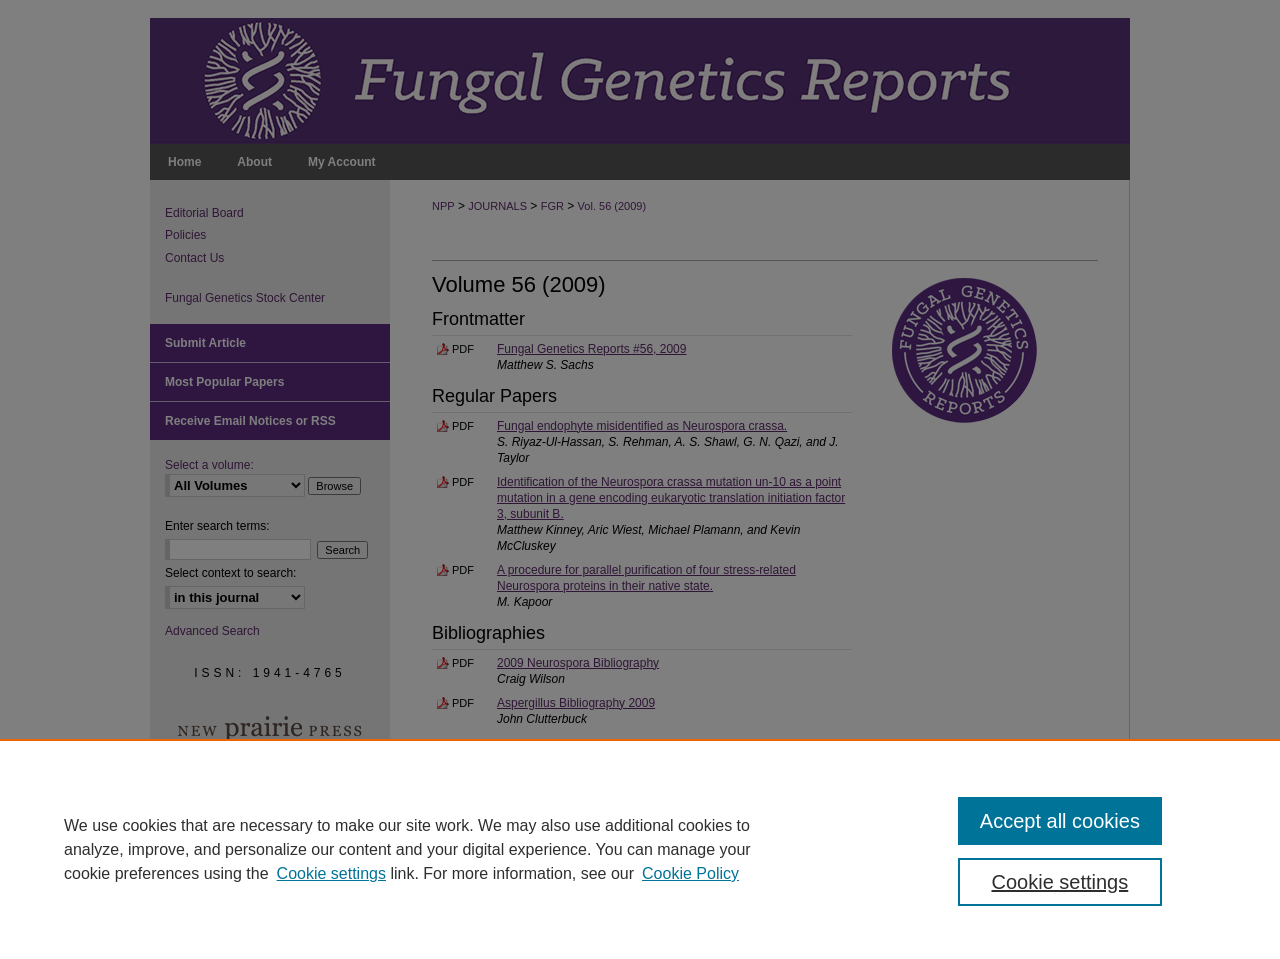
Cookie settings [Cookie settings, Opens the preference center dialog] (1060, 882)
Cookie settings (331, 873)
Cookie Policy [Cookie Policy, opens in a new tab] (690, 873)
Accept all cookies (1060, 821)
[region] (640, 849)
